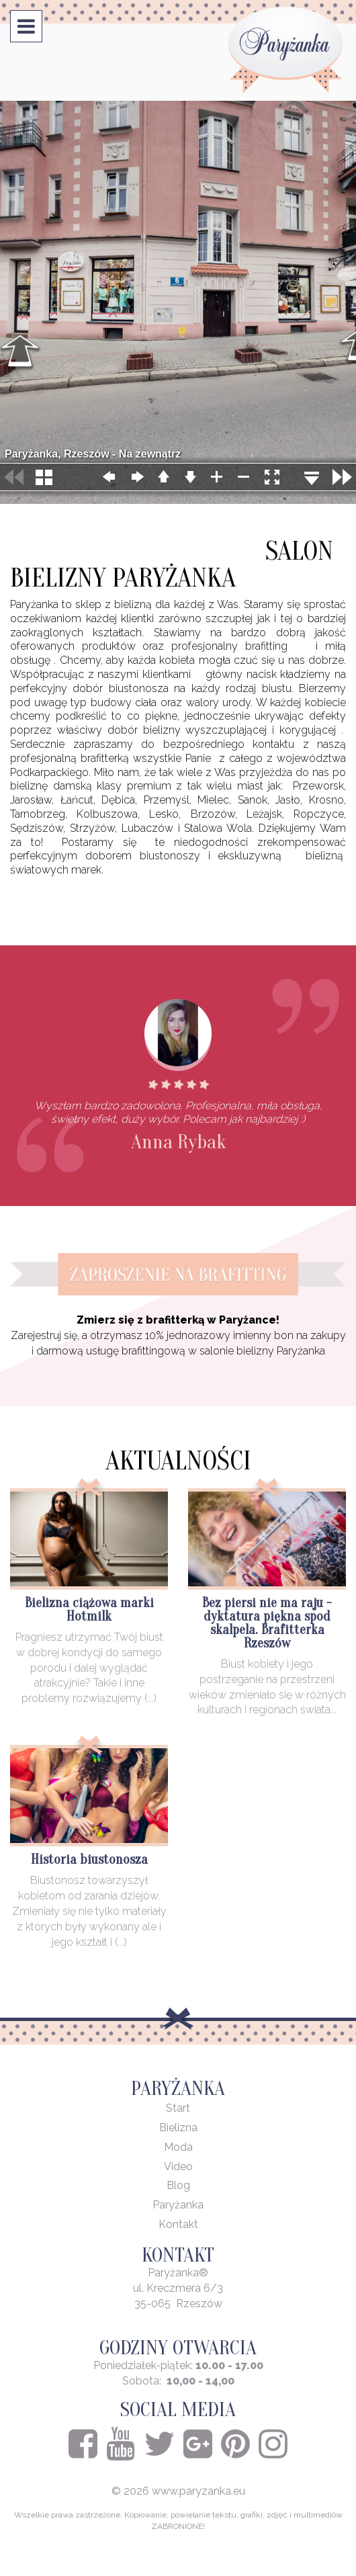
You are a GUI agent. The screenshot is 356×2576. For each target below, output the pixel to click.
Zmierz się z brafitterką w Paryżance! (178, 1320)
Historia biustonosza (89, 1859)
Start (178, 2108)
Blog (178, 2185)
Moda (178, 2147)
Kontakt (178, 2224)
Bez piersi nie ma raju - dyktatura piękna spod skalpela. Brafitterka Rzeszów (267, 1623)
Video (178, 2166)
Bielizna (178, 2127)
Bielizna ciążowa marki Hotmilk (89, 1609)
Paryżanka (178, 2204)
